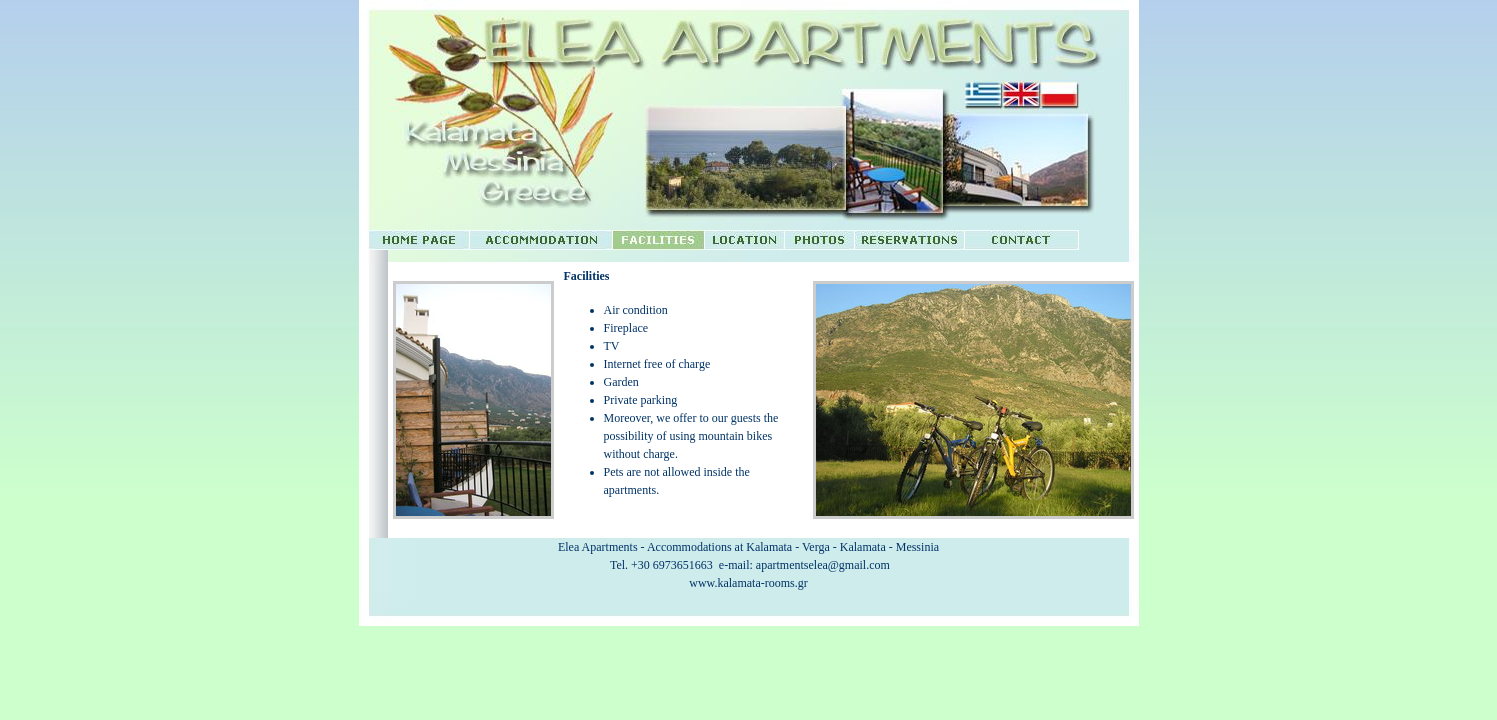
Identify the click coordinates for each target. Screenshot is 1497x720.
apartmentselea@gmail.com (823, 565)
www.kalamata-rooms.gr (748, 583)
